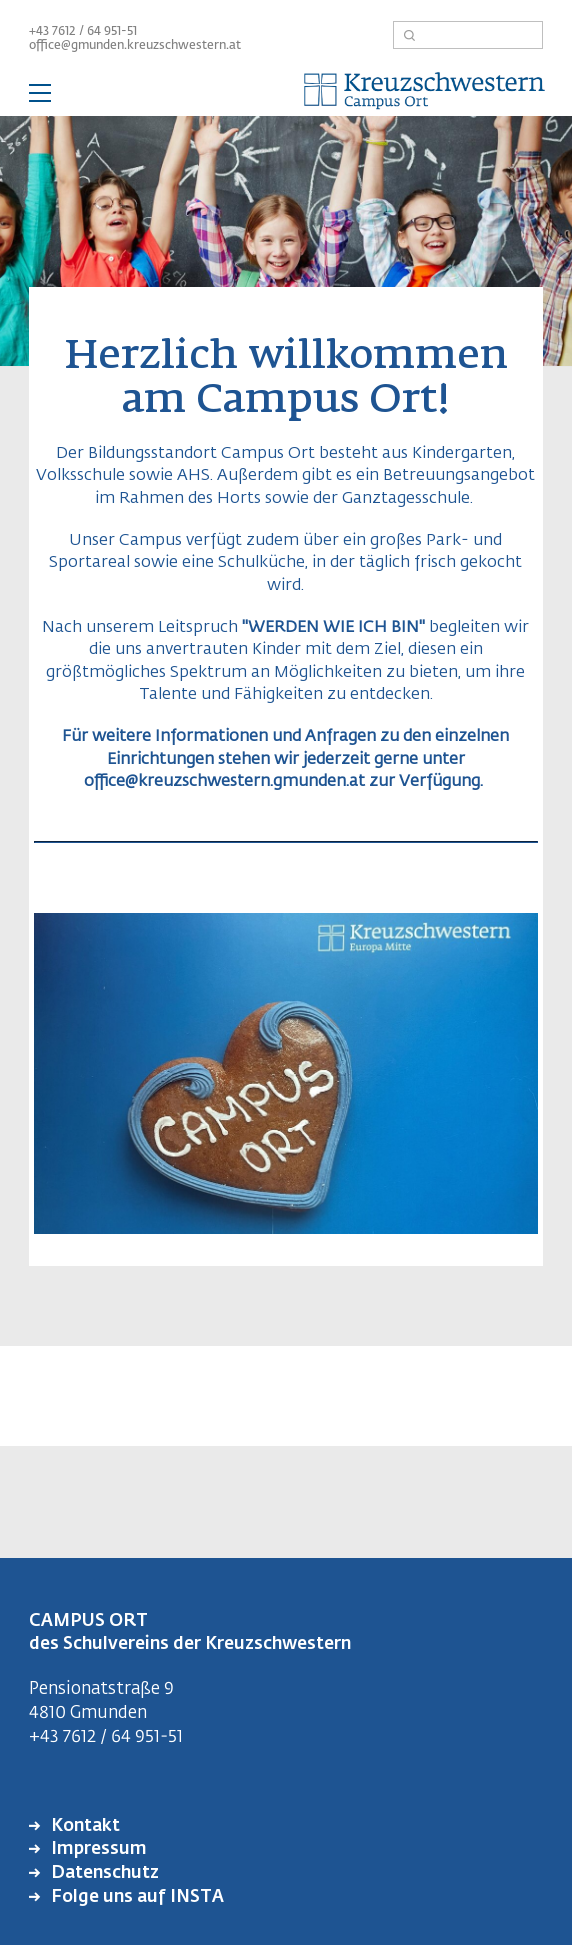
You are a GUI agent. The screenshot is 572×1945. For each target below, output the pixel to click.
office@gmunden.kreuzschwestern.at (135, 46)
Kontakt (83, 1826)
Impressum (97, 1849)
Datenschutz (103, 1873)
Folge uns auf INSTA (135, 1897)
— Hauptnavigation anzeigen (286, 96)
